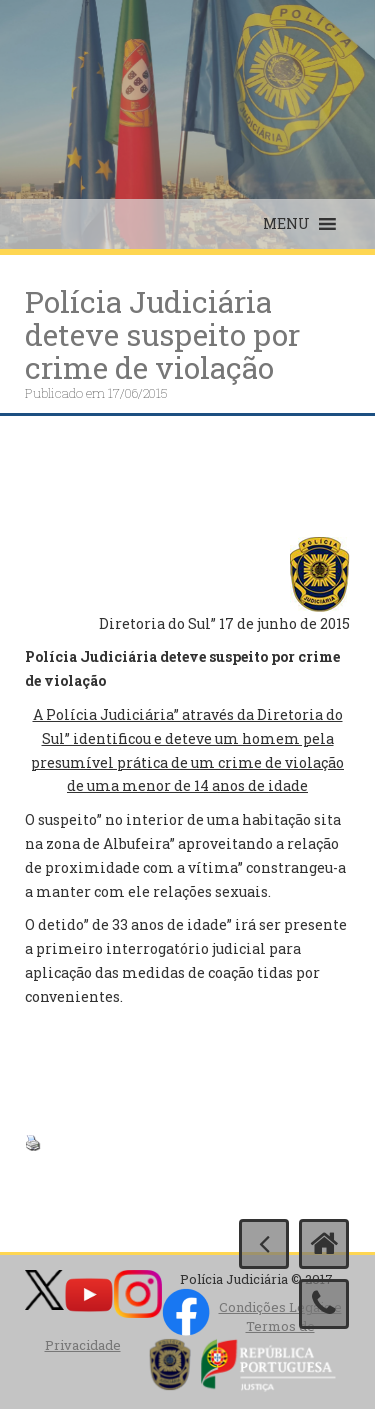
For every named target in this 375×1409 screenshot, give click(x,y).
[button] (286, 224)
